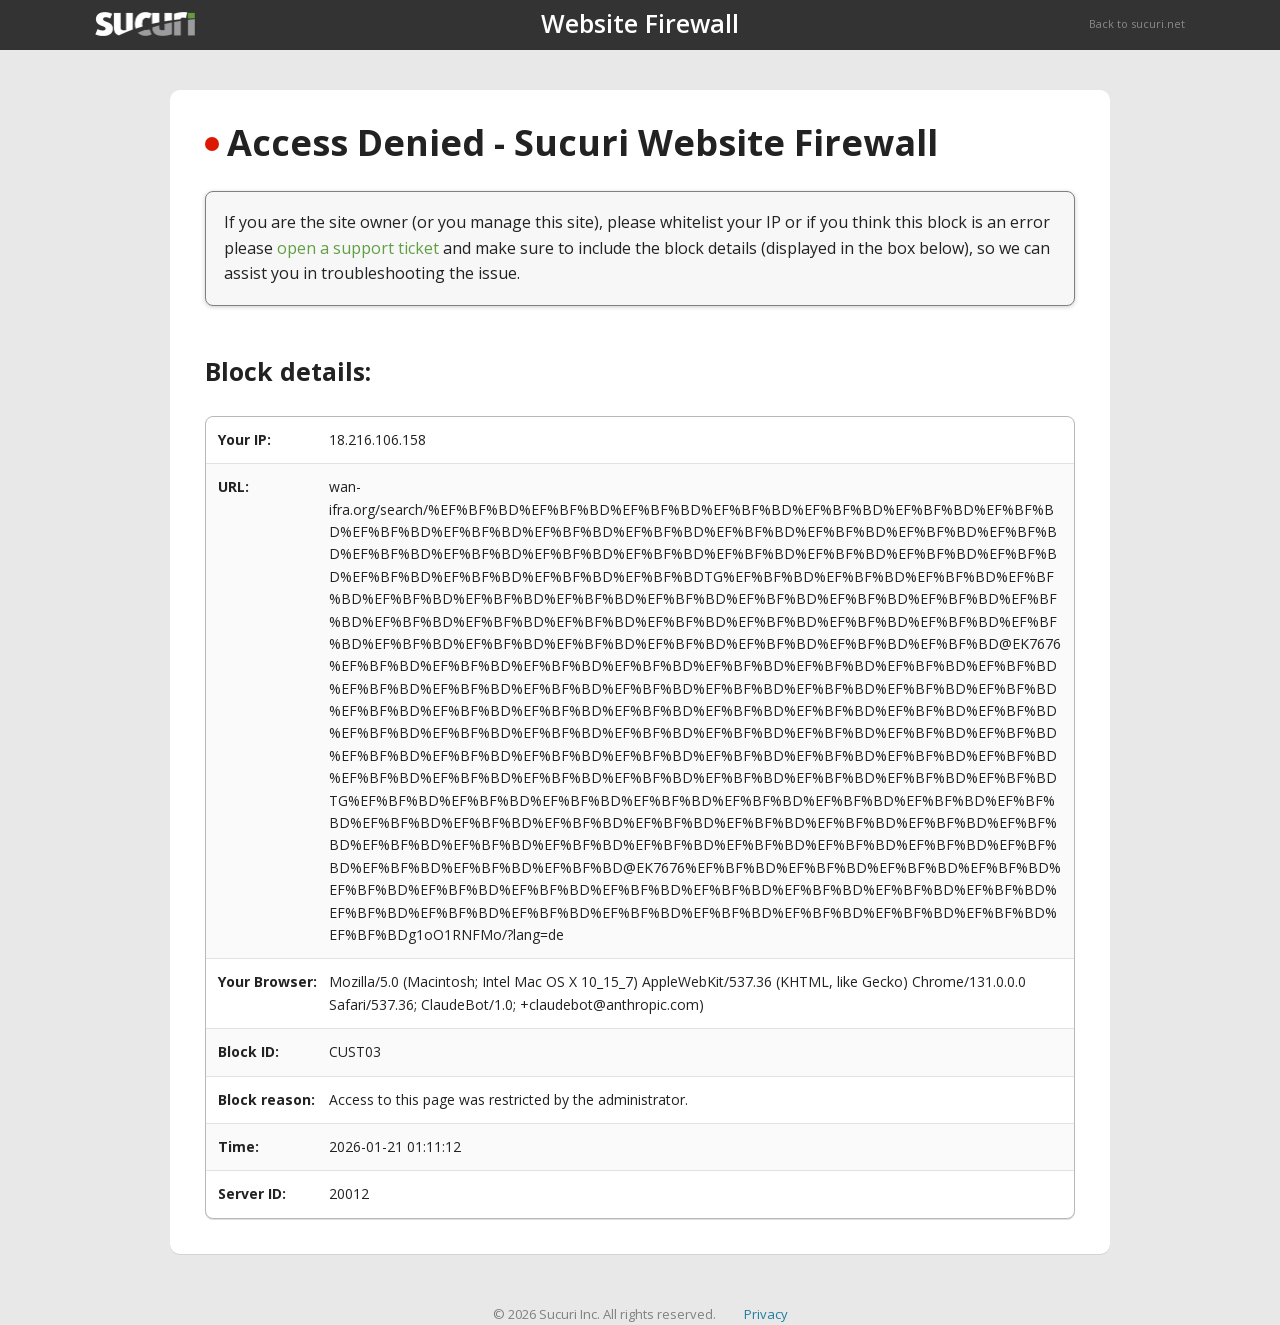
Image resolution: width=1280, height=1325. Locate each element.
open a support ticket (358, 248)
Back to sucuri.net (1137, 23)
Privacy (766, 1314)
